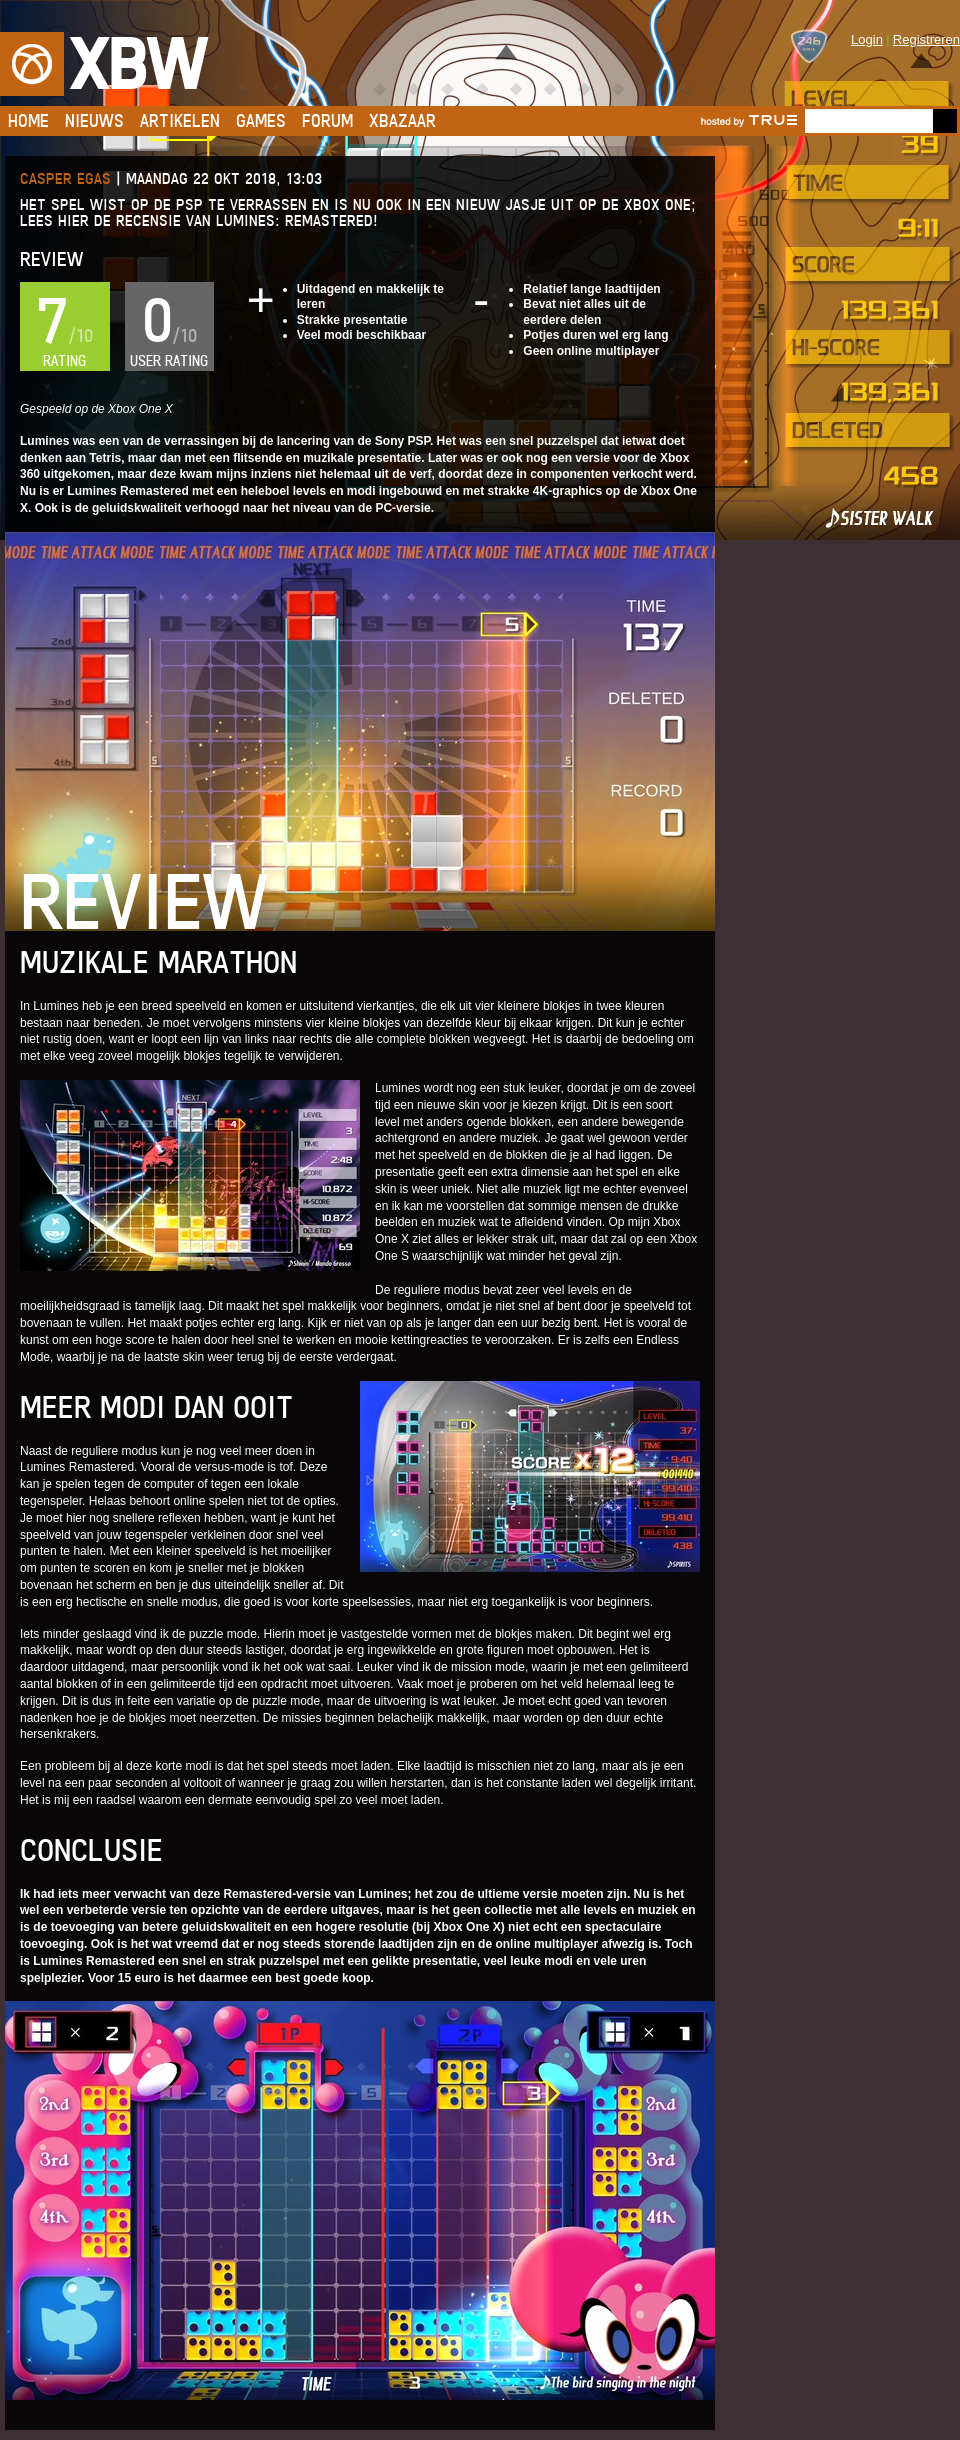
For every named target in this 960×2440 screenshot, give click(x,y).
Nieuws (94, 120)
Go (945, 121)
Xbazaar (402, 120)
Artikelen (180, 120)
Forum (327, 120)
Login (867, 39)
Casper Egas (65, 178)
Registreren (926, 39)
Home (28, 120)
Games (261, 120)
